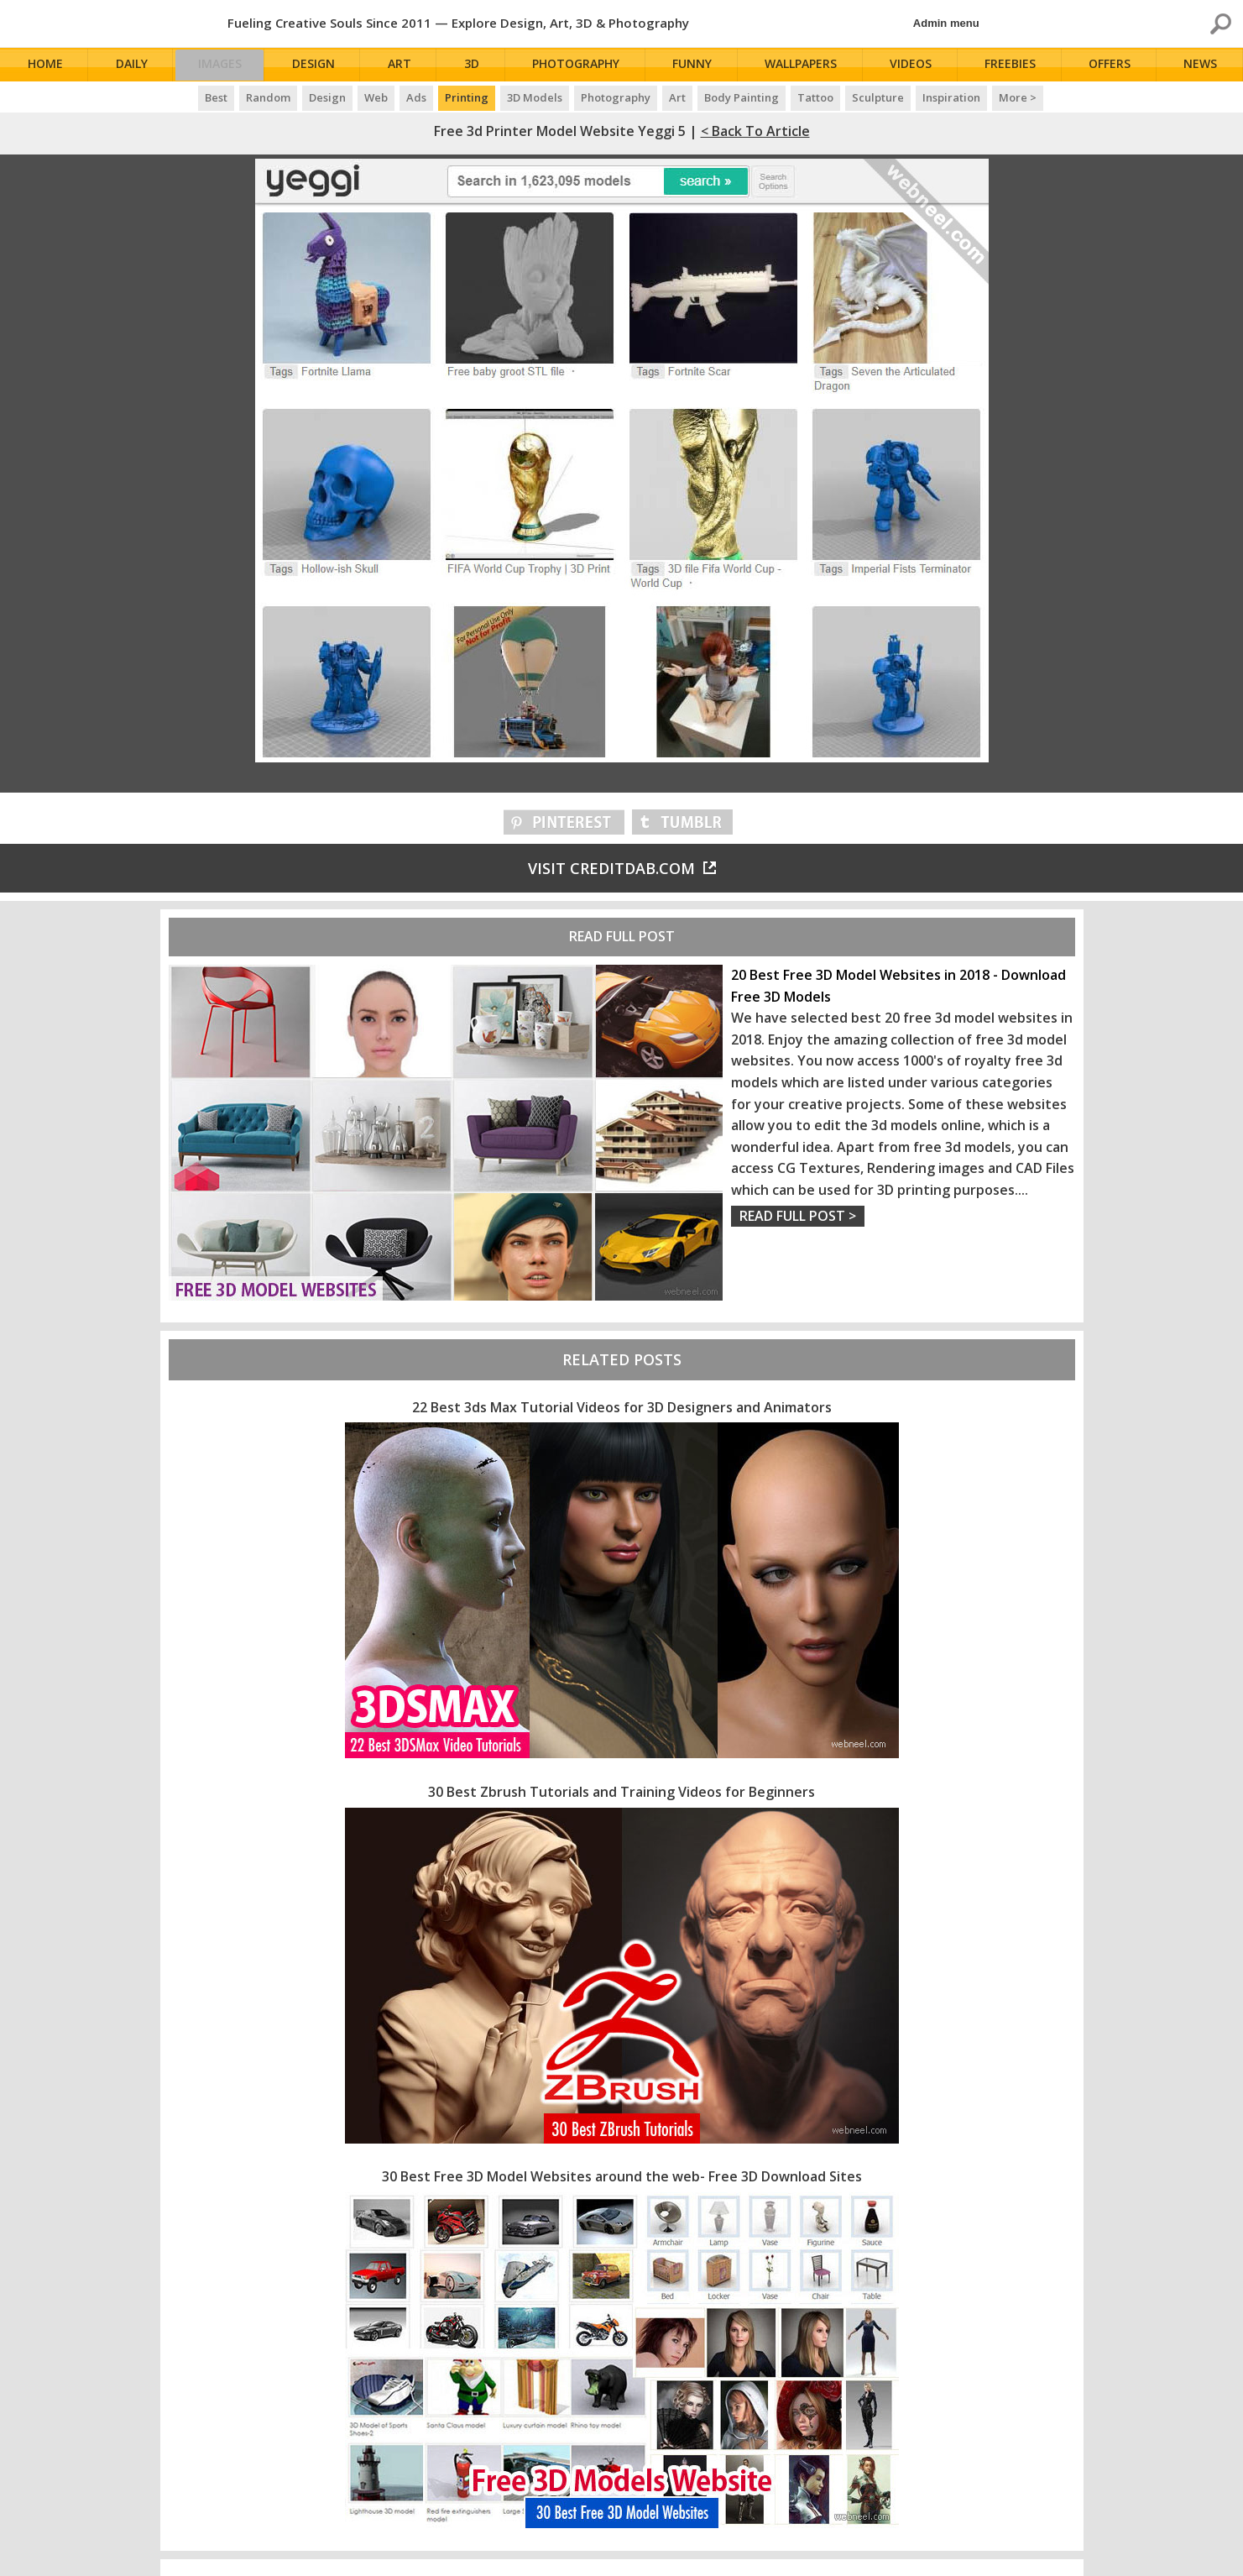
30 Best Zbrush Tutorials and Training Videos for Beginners (621, 1792)
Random (268, 97)
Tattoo (815, 97)
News (1202, 65)
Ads (416, 97)
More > (1018, 97)
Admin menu (946, 23)
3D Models (534, 97)
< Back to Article (755, 131)
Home (45, 65)
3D (475, 65)
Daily (132, 65)
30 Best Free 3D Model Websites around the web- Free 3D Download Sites (622, 2176)
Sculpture (878, 97)
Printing (466, 97)
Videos (913, 65)
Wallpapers (803, 65)
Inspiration (951, 97)
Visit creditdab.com (622, 868)
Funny (695, 65)
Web (376, 97)
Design (317, 65)
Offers (1111, 65)
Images (222, 65)
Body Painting (741, 97)
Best (216, 97)
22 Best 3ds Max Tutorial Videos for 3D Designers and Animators (622, 1407)
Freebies (1011, 65)
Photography (579, 65)
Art (403, 65)
